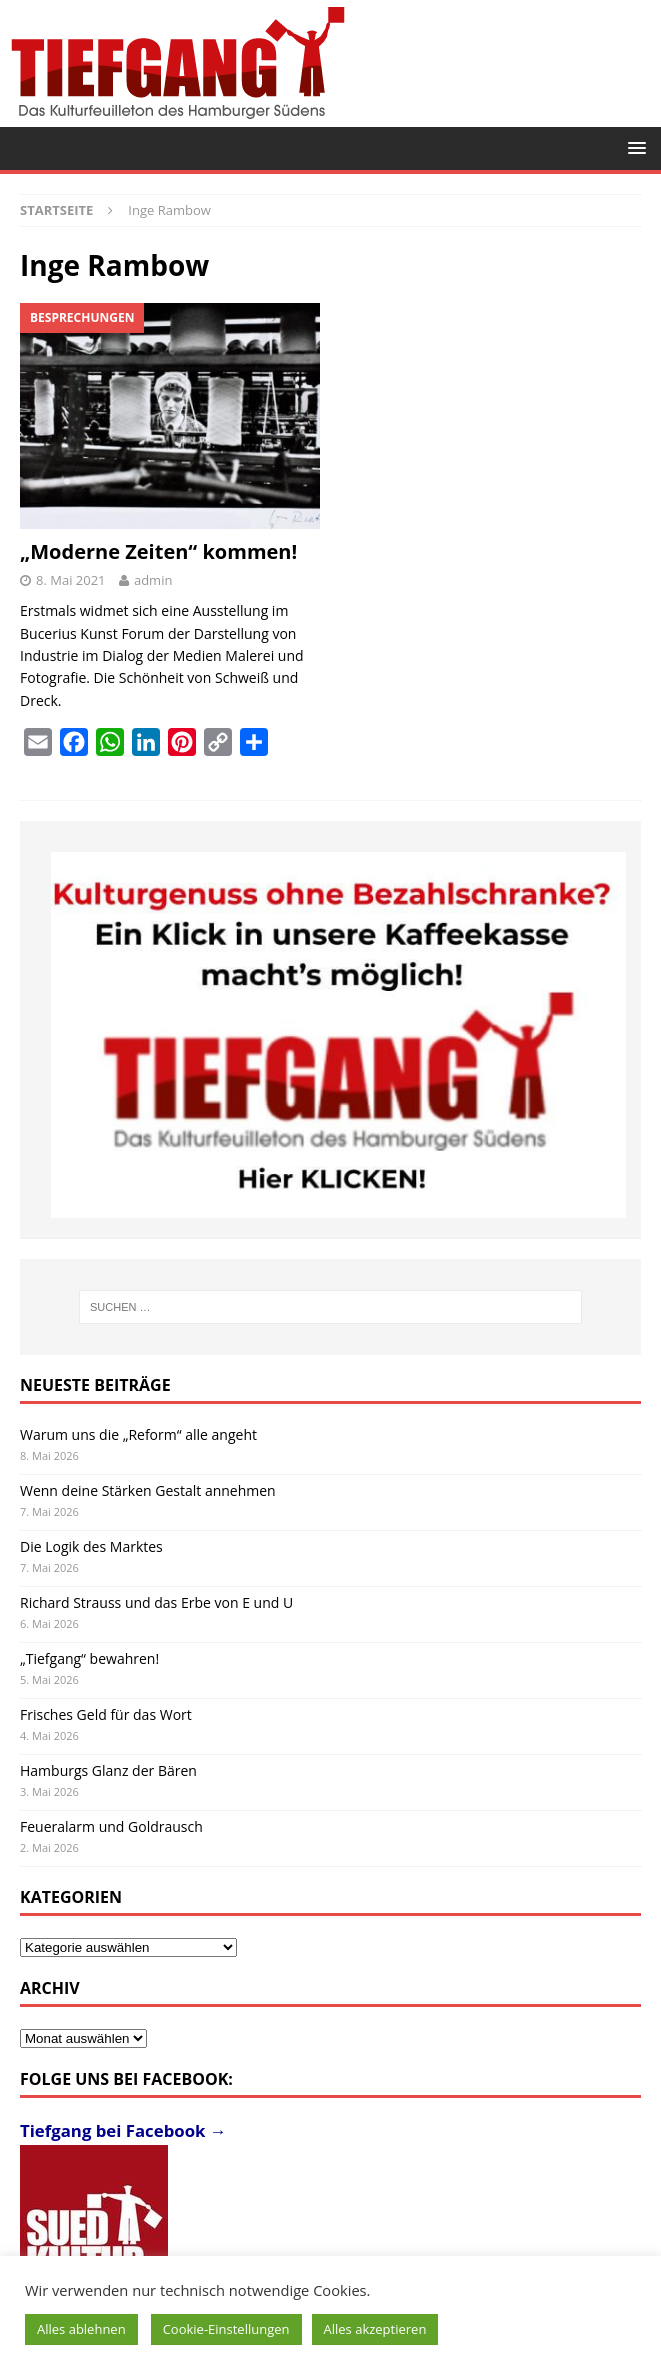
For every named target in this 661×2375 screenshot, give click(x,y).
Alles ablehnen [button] (81, 2329)
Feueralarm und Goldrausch (111, 1826)
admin (153, 580)
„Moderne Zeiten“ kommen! (158, 551)
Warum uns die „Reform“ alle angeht (138, 1434)
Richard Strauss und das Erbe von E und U (156, 1602)
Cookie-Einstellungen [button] (226, 2329)
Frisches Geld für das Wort (106, 1714)
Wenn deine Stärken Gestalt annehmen (148, 1490)
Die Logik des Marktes (91, 1546)
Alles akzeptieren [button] (375, 2329)
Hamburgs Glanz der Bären (108, 1770)
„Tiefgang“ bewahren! (89, 1658)
